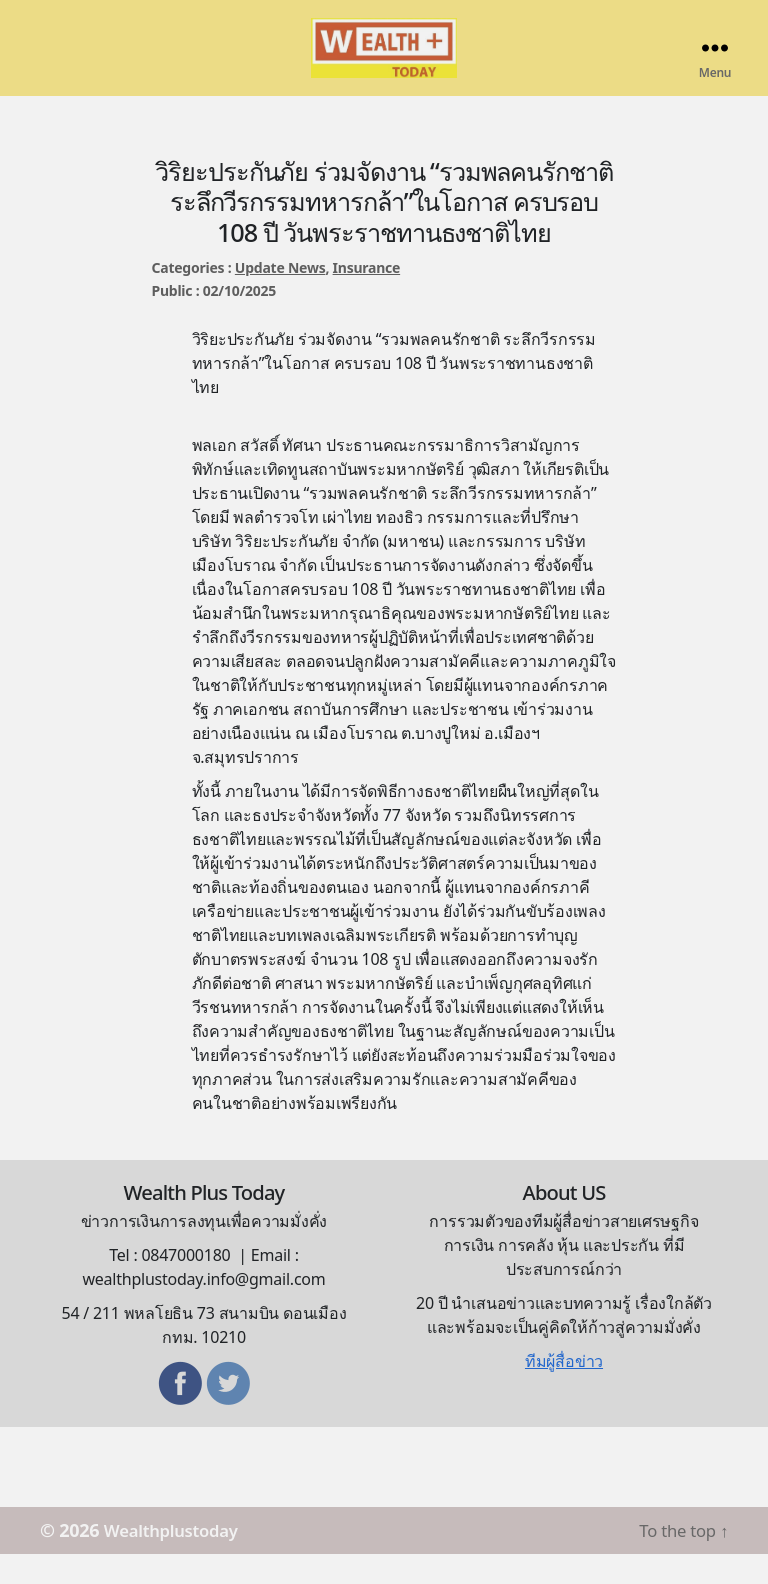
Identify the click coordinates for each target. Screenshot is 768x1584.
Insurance (367, 297)
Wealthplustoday (178, 1560)
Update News (280, 297)
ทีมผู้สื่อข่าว (564, 1391)
